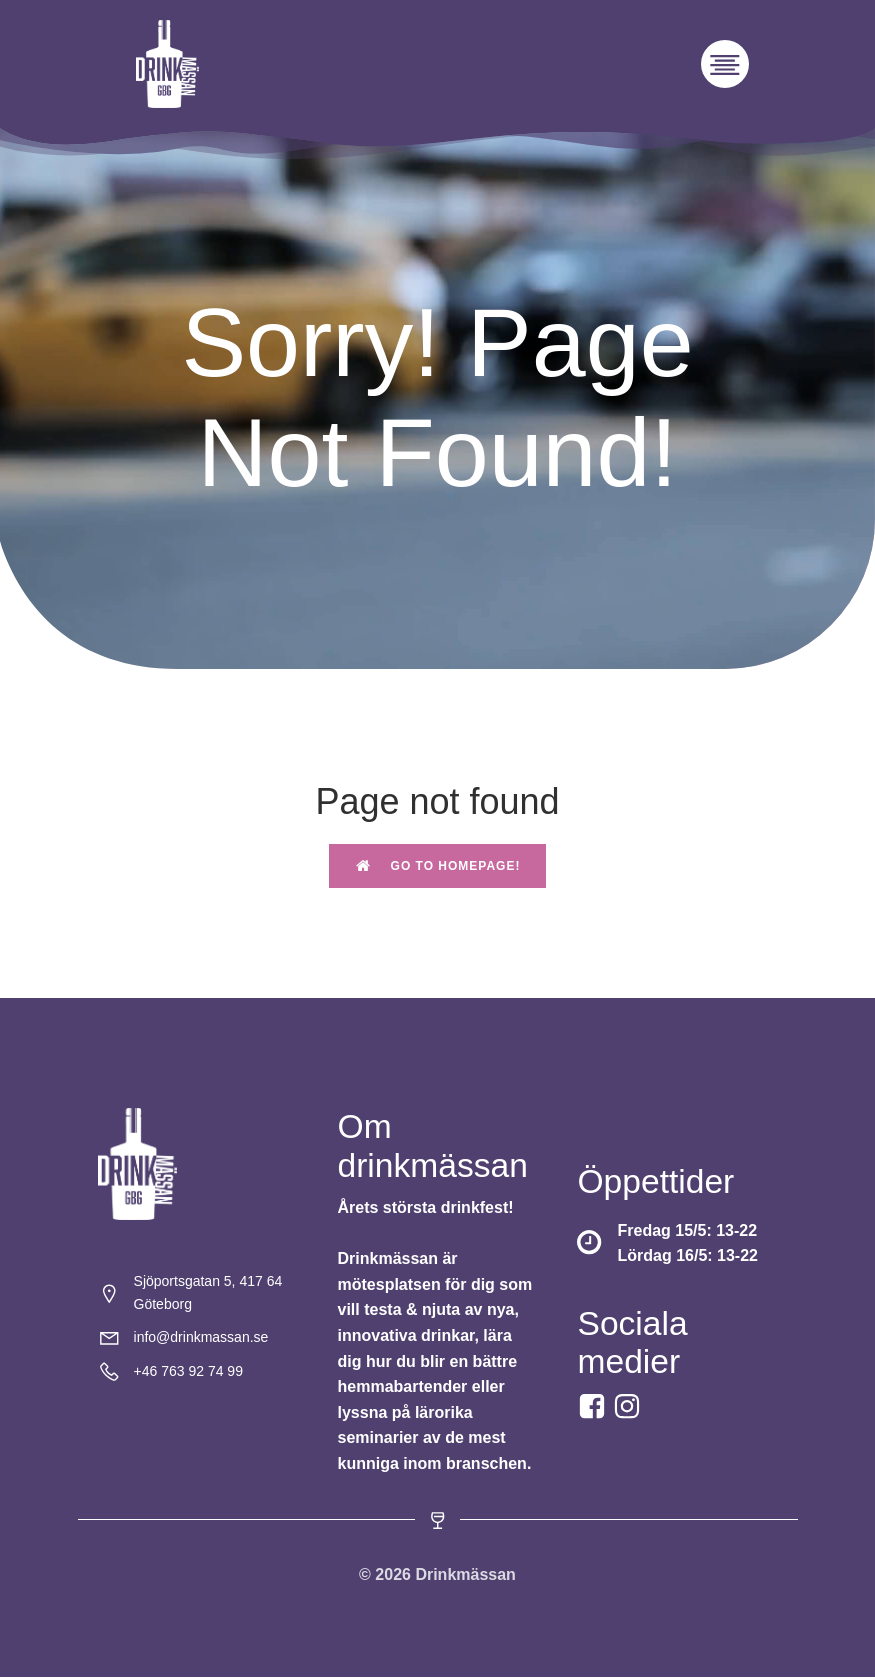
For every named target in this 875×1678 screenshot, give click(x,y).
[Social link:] (629, 1407)
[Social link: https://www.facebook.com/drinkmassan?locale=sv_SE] (594, 1407)
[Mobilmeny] (725, 64)
